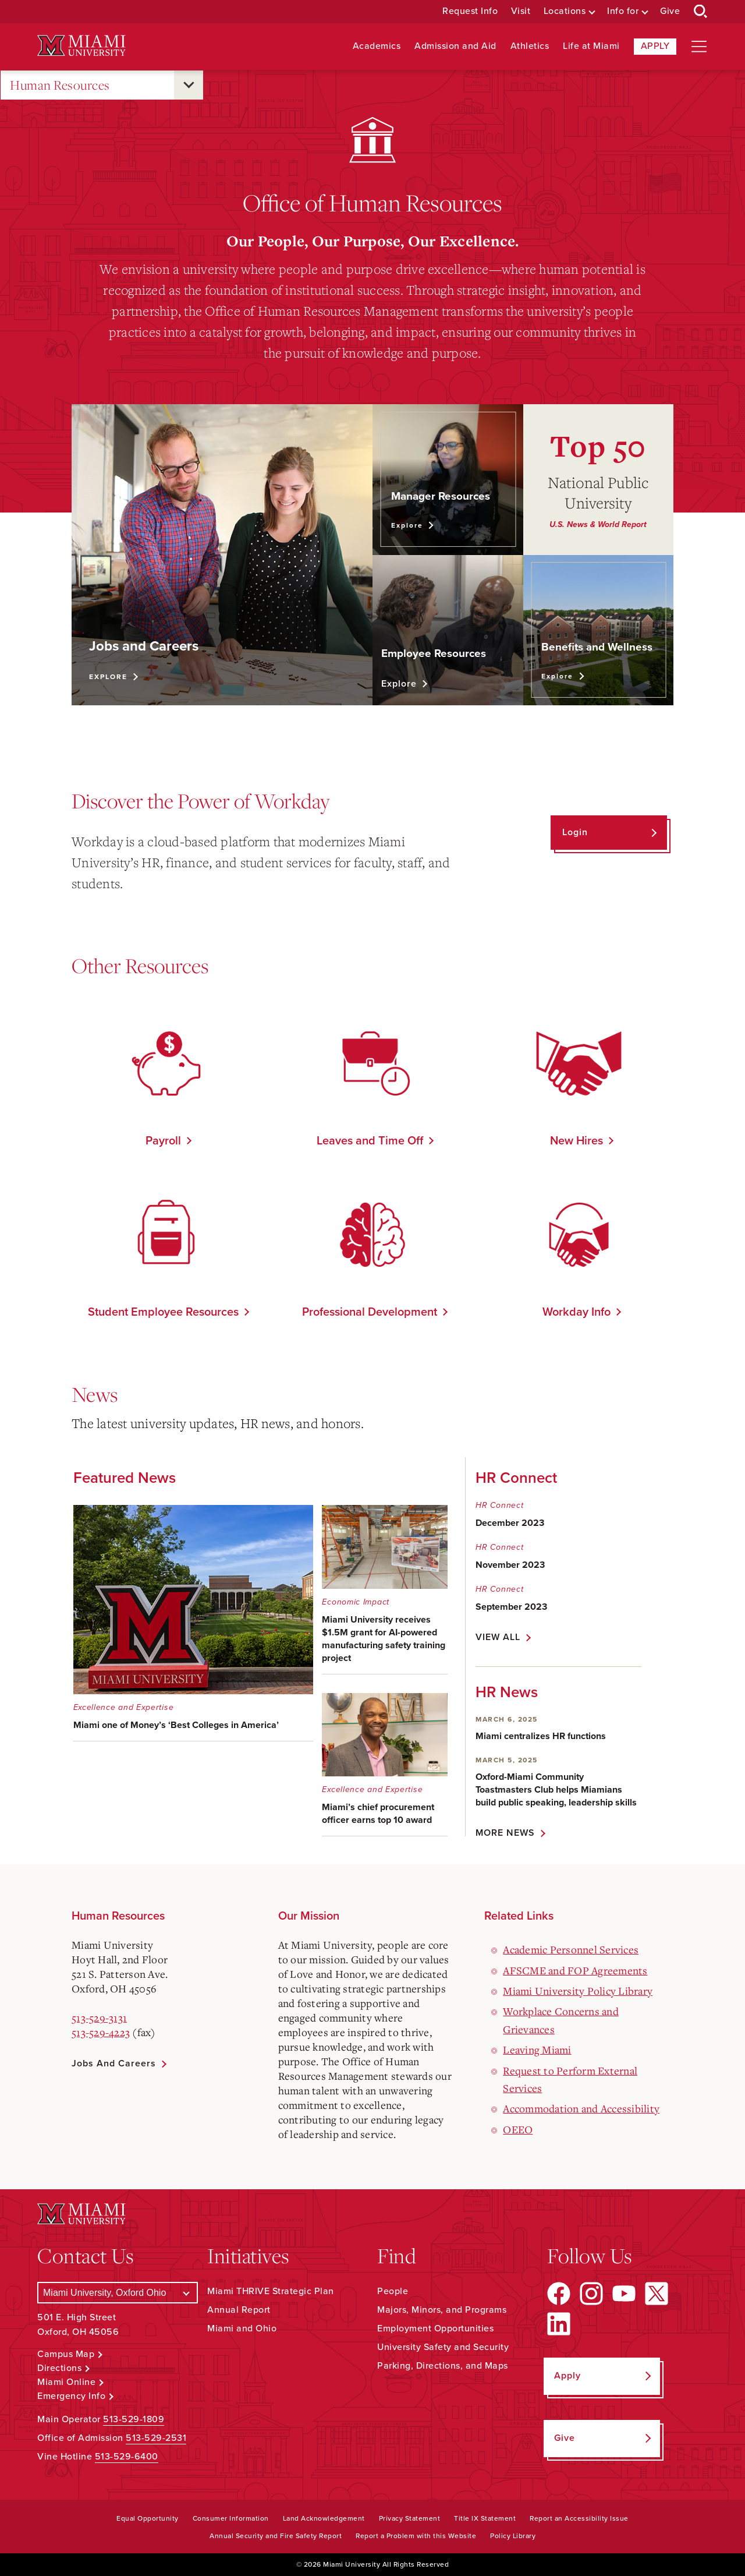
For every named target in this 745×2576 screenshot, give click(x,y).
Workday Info (576, 1312)
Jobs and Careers (114, 2063)
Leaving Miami (537, 2049)
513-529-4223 (101, 2032)
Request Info (470, 11)
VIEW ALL (498, 1637)
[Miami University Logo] (81, 45)
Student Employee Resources (163, 1312)
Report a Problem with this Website (416, 2536)
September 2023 (511, 1607)
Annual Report (239, 2310)
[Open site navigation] (699, 46)
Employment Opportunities (435, 2328)
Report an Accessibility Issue (579, 2518)
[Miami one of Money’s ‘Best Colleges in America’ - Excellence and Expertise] (193, 1623)
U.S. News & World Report (598, 524)
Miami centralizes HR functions (541, 1736)
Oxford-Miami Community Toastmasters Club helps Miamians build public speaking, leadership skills (556, 1789)
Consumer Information (231, 2518)
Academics (377, 46)
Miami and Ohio (241, 2328)
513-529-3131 (99, 2017)
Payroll (163, 1141)
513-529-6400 (126, 2456)
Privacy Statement (410, 2518)
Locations (565, 11)
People (392, 2291)
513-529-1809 (133, 2419)
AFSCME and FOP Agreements (575, 1970)
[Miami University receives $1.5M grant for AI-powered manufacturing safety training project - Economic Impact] (384, 1589)
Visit (521, 11)
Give (670, 11)
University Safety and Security (443, 2347)
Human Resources (60, 85)
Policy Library (512, 2536)
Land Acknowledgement (324, 2518)
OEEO (518, 2129)
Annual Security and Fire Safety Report (276, 2536)
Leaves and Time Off (370, 1141)
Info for (622, 11)
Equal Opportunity (147, 2518)
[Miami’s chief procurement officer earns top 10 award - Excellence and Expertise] (384, 1765)
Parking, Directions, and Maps (442, 2366)
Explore (108, 677)
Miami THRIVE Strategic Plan (270, 2291)
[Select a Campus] (117, 2292)
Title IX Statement (485, 2518)
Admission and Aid (455, 46)
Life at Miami (591, 46)
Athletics (529, 46)
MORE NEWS (505, 1833)
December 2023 (510, 1523)
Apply (655, 46)
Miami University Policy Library (577, 1991)
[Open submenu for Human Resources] (188, 85)
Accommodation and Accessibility (581, 2108)
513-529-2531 (156, 2438)
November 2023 (510, 1565)
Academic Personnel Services (570, 1949)
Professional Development (369, 1312)
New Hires (576, 1141)
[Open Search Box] (701, 12)
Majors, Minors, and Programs (441, 2310)
